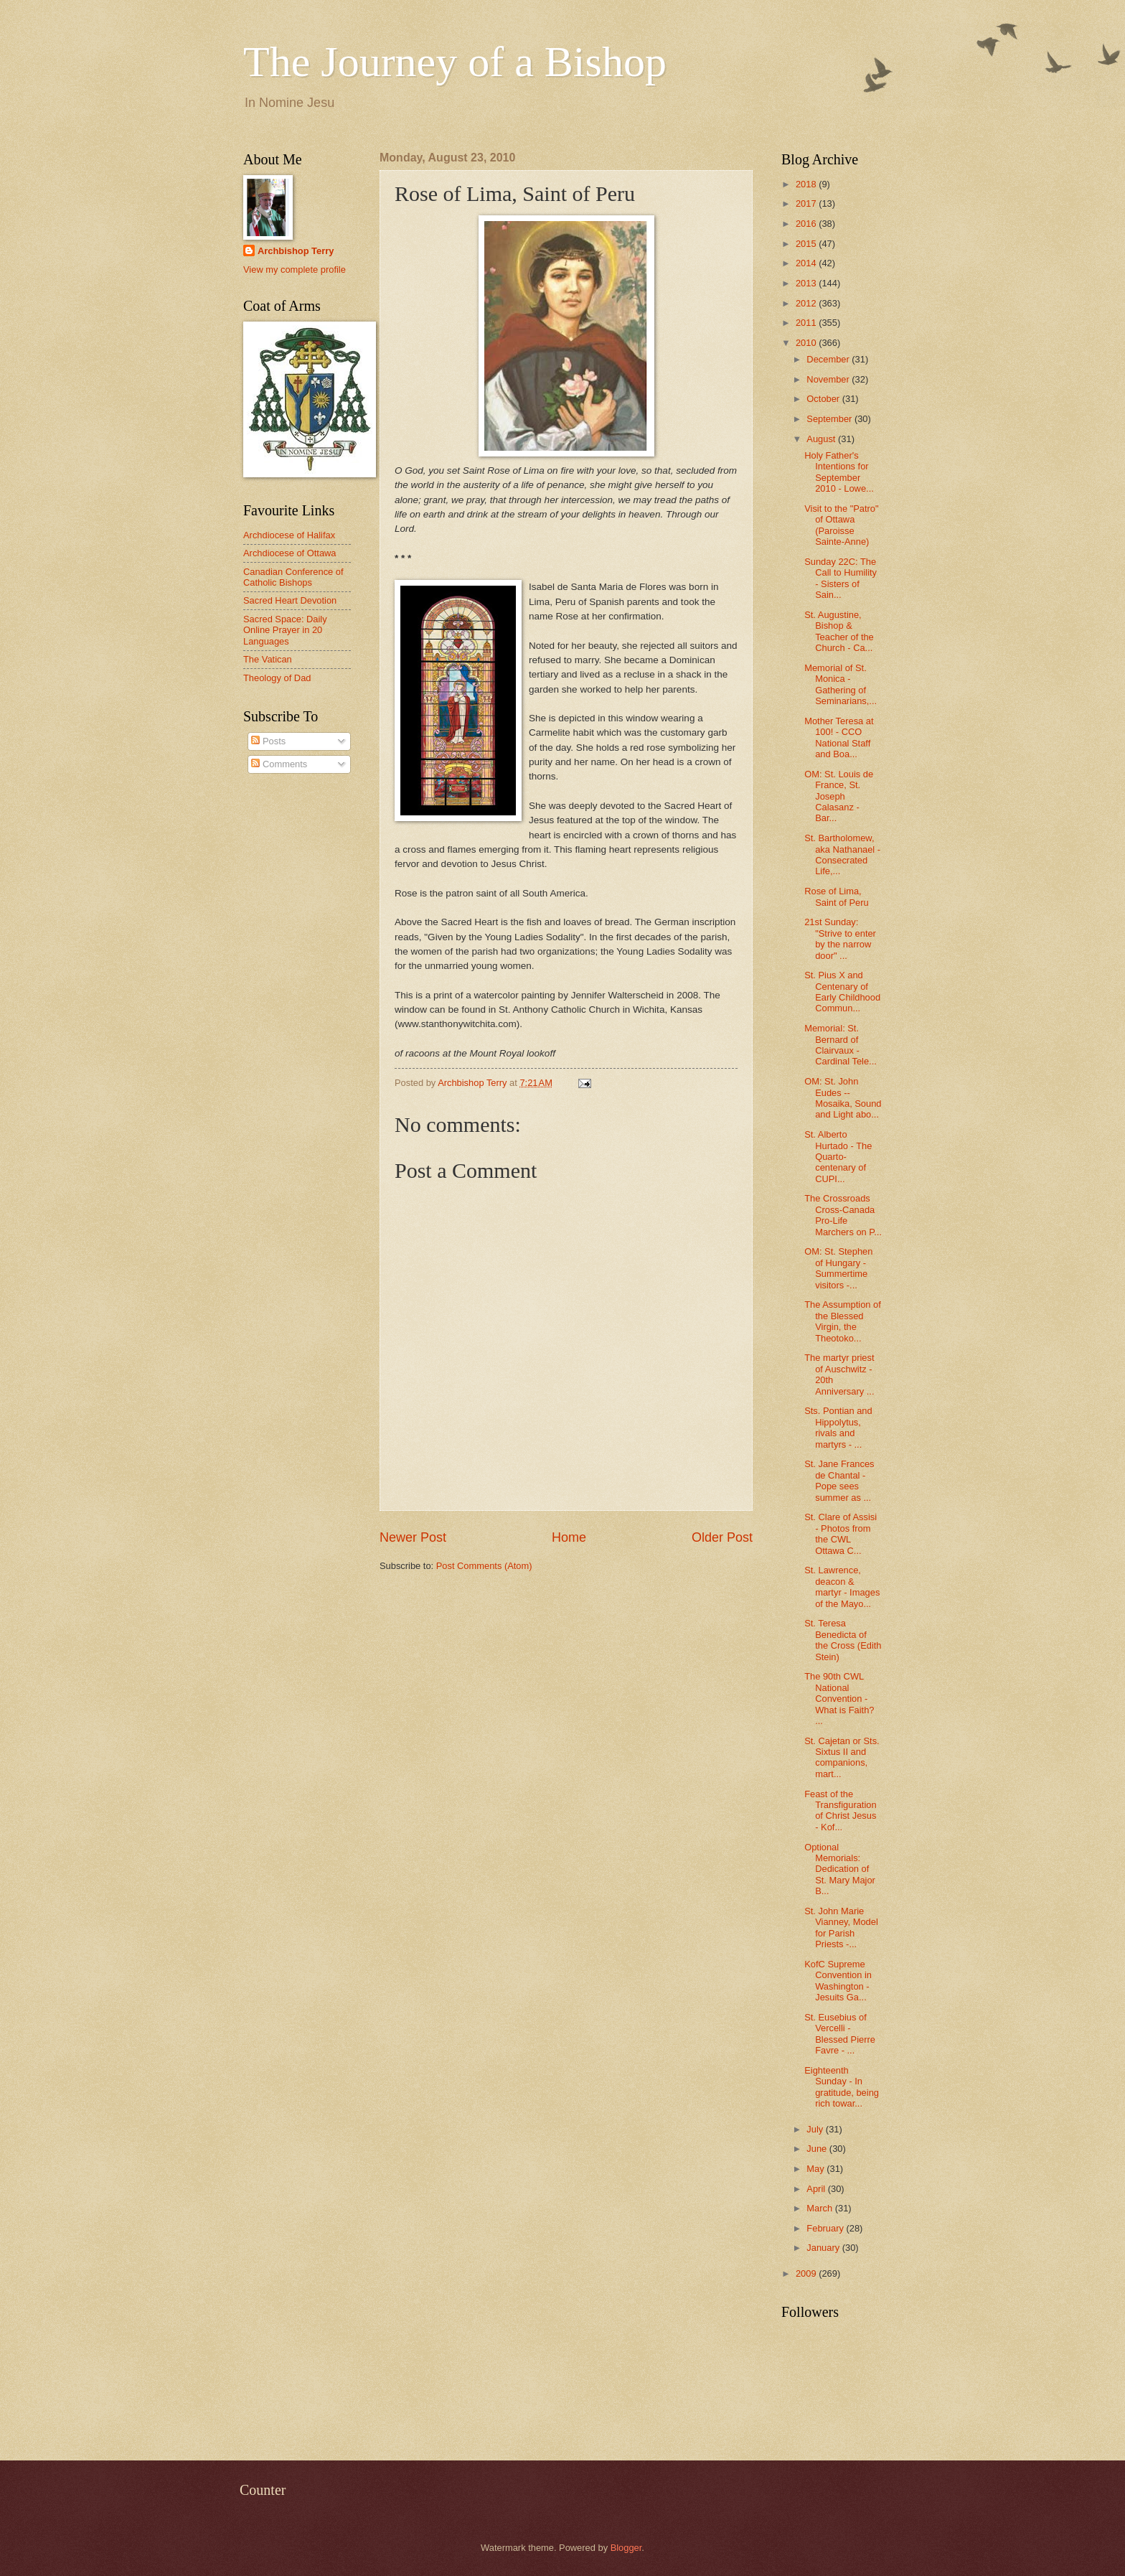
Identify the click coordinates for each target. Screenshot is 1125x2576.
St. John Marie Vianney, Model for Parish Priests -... (841, 1927)
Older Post (722, 1537)
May (816, 2168)
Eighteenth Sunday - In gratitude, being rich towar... (841, 2087)
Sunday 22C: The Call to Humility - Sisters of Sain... (840, 578)
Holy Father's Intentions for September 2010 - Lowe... (839, 472)
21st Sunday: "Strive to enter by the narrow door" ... (840, 938)
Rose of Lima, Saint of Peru (836, 896)
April (816, 2188)
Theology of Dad (277, 678)
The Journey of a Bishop (455, 61)
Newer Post (413, 1537)
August (822, 439)
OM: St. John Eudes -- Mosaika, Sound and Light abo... (842, 1098)
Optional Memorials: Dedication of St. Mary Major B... (839, 1869)
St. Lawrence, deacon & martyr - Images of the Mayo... (842, 1586)
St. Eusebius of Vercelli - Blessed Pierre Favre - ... (839, 2034)
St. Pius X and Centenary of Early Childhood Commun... (842, 991)
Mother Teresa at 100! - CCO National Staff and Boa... (838, 737)
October (824, 398)
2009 (807, 2273)
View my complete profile (294, 269)
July (815, 2129)
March (820, 2208)
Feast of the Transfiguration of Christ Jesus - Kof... (840, 1810)
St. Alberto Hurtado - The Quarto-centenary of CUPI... (838, 1156)
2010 (807, 342)
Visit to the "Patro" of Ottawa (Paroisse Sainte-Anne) (841, 525)
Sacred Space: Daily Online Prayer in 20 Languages (285, 630)
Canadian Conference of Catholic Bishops (293, 577)
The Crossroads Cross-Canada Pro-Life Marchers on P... (843, 1215)
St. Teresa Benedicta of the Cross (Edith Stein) (842, 1640)
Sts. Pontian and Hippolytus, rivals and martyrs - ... (838, 1427)
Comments (279, 764)
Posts (268, 741)
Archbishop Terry (296, 250)
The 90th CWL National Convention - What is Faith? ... (839, 1698)
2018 (807, 184)
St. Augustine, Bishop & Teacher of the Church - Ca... (839, 631)
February (826, 2228)
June (817, 2148)
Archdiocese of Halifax (289, 535)
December (829, 359)
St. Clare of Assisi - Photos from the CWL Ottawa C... (840, 1533)
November (829, 379)
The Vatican (267, 659)
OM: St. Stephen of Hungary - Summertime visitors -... (838, 1268)
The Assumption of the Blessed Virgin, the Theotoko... (842, 1321)
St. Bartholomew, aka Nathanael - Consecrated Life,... (842, 854)
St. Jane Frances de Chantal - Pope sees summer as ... (839, 1480)
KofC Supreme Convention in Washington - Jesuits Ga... (838, 1981)
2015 (807, 243)
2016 (807, 223)
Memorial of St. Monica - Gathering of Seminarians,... (840, 684)
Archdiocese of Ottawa (289, 553)
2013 (807, 283)
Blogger (626, 2547)
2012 (807, 303)
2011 (807, 322)
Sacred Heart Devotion (289, 600)
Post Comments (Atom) (484, 1565)
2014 (807, 263)
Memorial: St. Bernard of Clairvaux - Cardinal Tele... (840, 1045)
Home (569, 1537)
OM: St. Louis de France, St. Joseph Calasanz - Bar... (838, 796)
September (830, 418)
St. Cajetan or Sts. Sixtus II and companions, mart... (841, 1757)
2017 (807, 203)
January (824, 2247)
